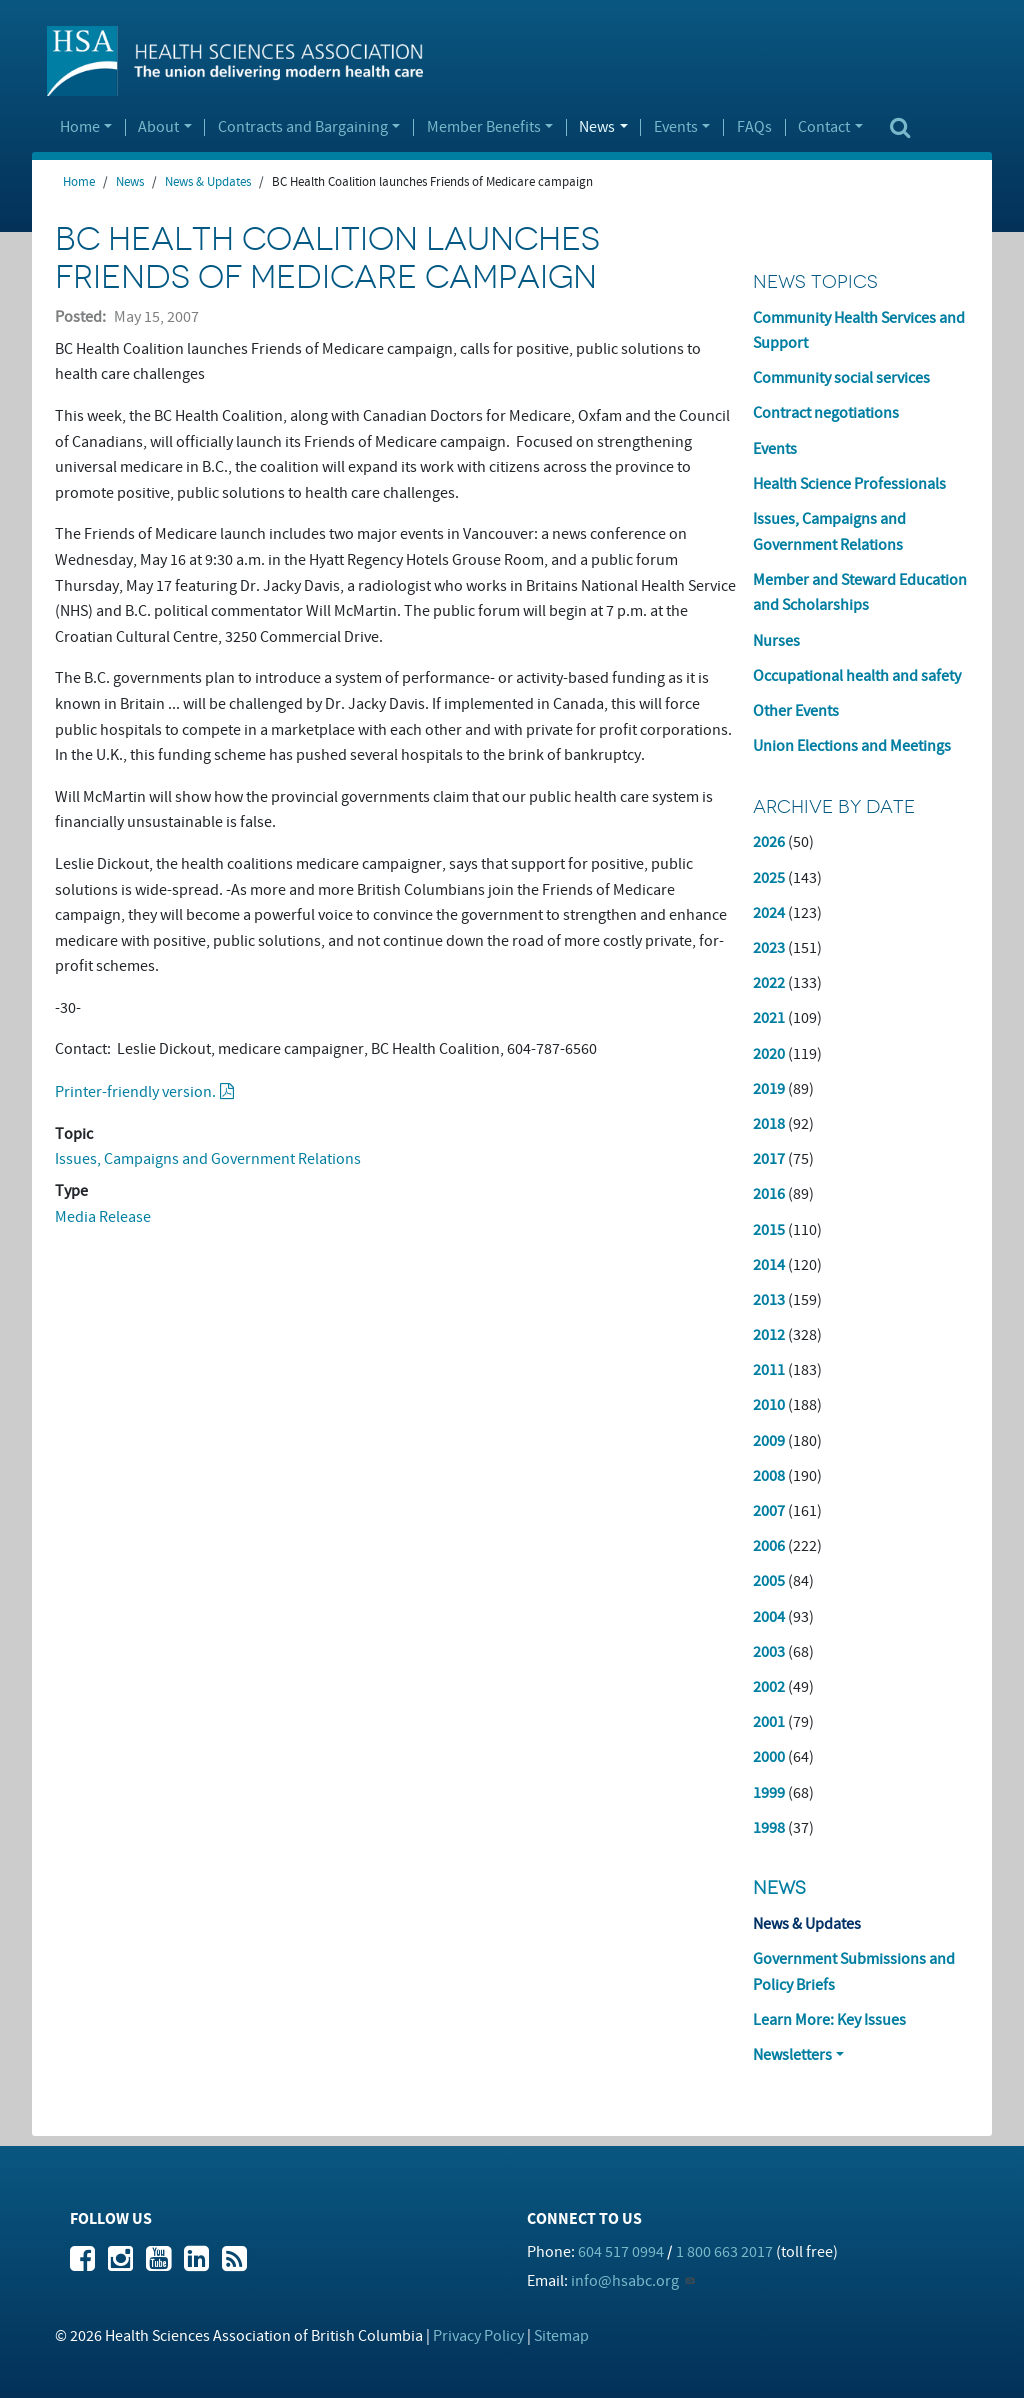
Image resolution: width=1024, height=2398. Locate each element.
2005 (769, 1581)
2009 (769, 1441)
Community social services (841, 378)
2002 (769, 1687)
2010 (769, 1405)
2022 (769, 983)
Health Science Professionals (849, 484)
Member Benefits (484, 128)
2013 (769, 1300)
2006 (769, 1546)
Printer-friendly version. (135, 1092)
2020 (769, 1054)
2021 (769, 1018)
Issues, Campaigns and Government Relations (208, 1159)
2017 (769, 1159)
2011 (769, 1370)
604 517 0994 (621, 2252)
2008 (769, 1476)
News (597, 128)
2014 (769, 1265)
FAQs (754, 128)
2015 (769, 1230)
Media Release (103, 1217)
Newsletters (792, 2055)
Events (676, 128)
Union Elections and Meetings (852, 746)
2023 (769, 948)
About (158, 128)
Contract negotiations (826, 413)
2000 (769, 1757)
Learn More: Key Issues (829, 2020)
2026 (769, 842)
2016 (769, 1194)
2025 (769, 878)
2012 (769, 1335)
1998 (769, 1828)
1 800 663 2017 (724, 2252)
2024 (769, 913)
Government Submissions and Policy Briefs (854, 1972)
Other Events (796, 711)
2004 (769, 1617)
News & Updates (208, 182)
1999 (769, 1793)
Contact (824, 128)
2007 (769, 1511)
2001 (769, 1722)
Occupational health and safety (857, 676)
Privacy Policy (478, 2336)
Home (80, 128)
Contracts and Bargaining (303, 128)
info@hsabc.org (625, 2281)
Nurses (776, 641)
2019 (769, 1089)
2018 (769, 1124)
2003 (769, 1652)
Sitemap (561, 2336)
